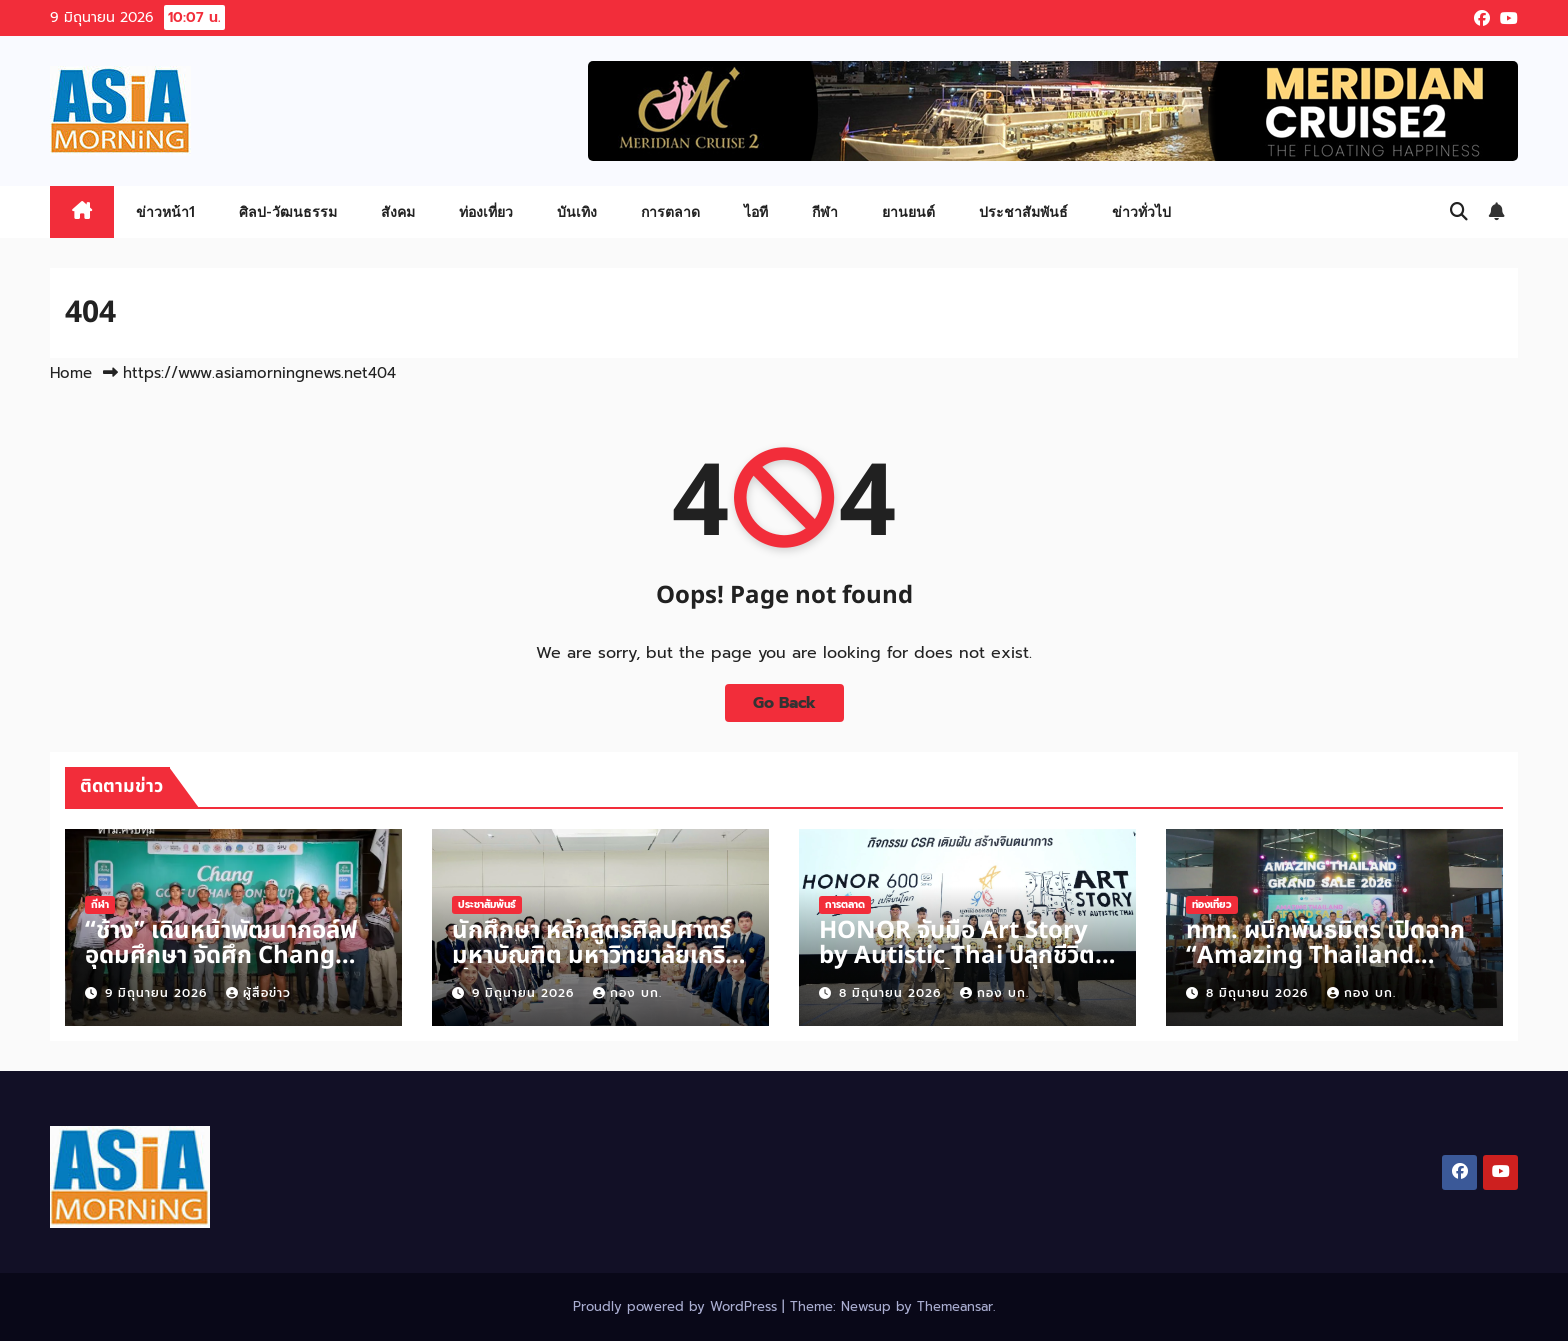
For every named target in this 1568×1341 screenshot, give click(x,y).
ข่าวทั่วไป (1141, 211)
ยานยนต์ (908, 211)
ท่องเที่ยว (486, 211)
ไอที (756, 211)
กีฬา (825, 211)
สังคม (398, 211)
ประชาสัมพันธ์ (1023, 211)
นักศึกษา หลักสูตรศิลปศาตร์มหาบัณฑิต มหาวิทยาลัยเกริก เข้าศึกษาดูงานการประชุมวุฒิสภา (596, 968)
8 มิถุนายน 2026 (892, 993)
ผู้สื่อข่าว (258, 993)
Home (71, 373)
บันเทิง (577, 211)
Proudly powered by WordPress (677, 1306)
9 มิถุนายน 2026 (158, 993)
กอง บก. (627, 993)
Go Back (784, 703)
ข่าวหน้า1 (165, 211)
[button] (1459, 212)
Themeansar (955, 1306)
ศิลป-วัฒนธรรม (288, 211)
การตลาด (670, 211)
